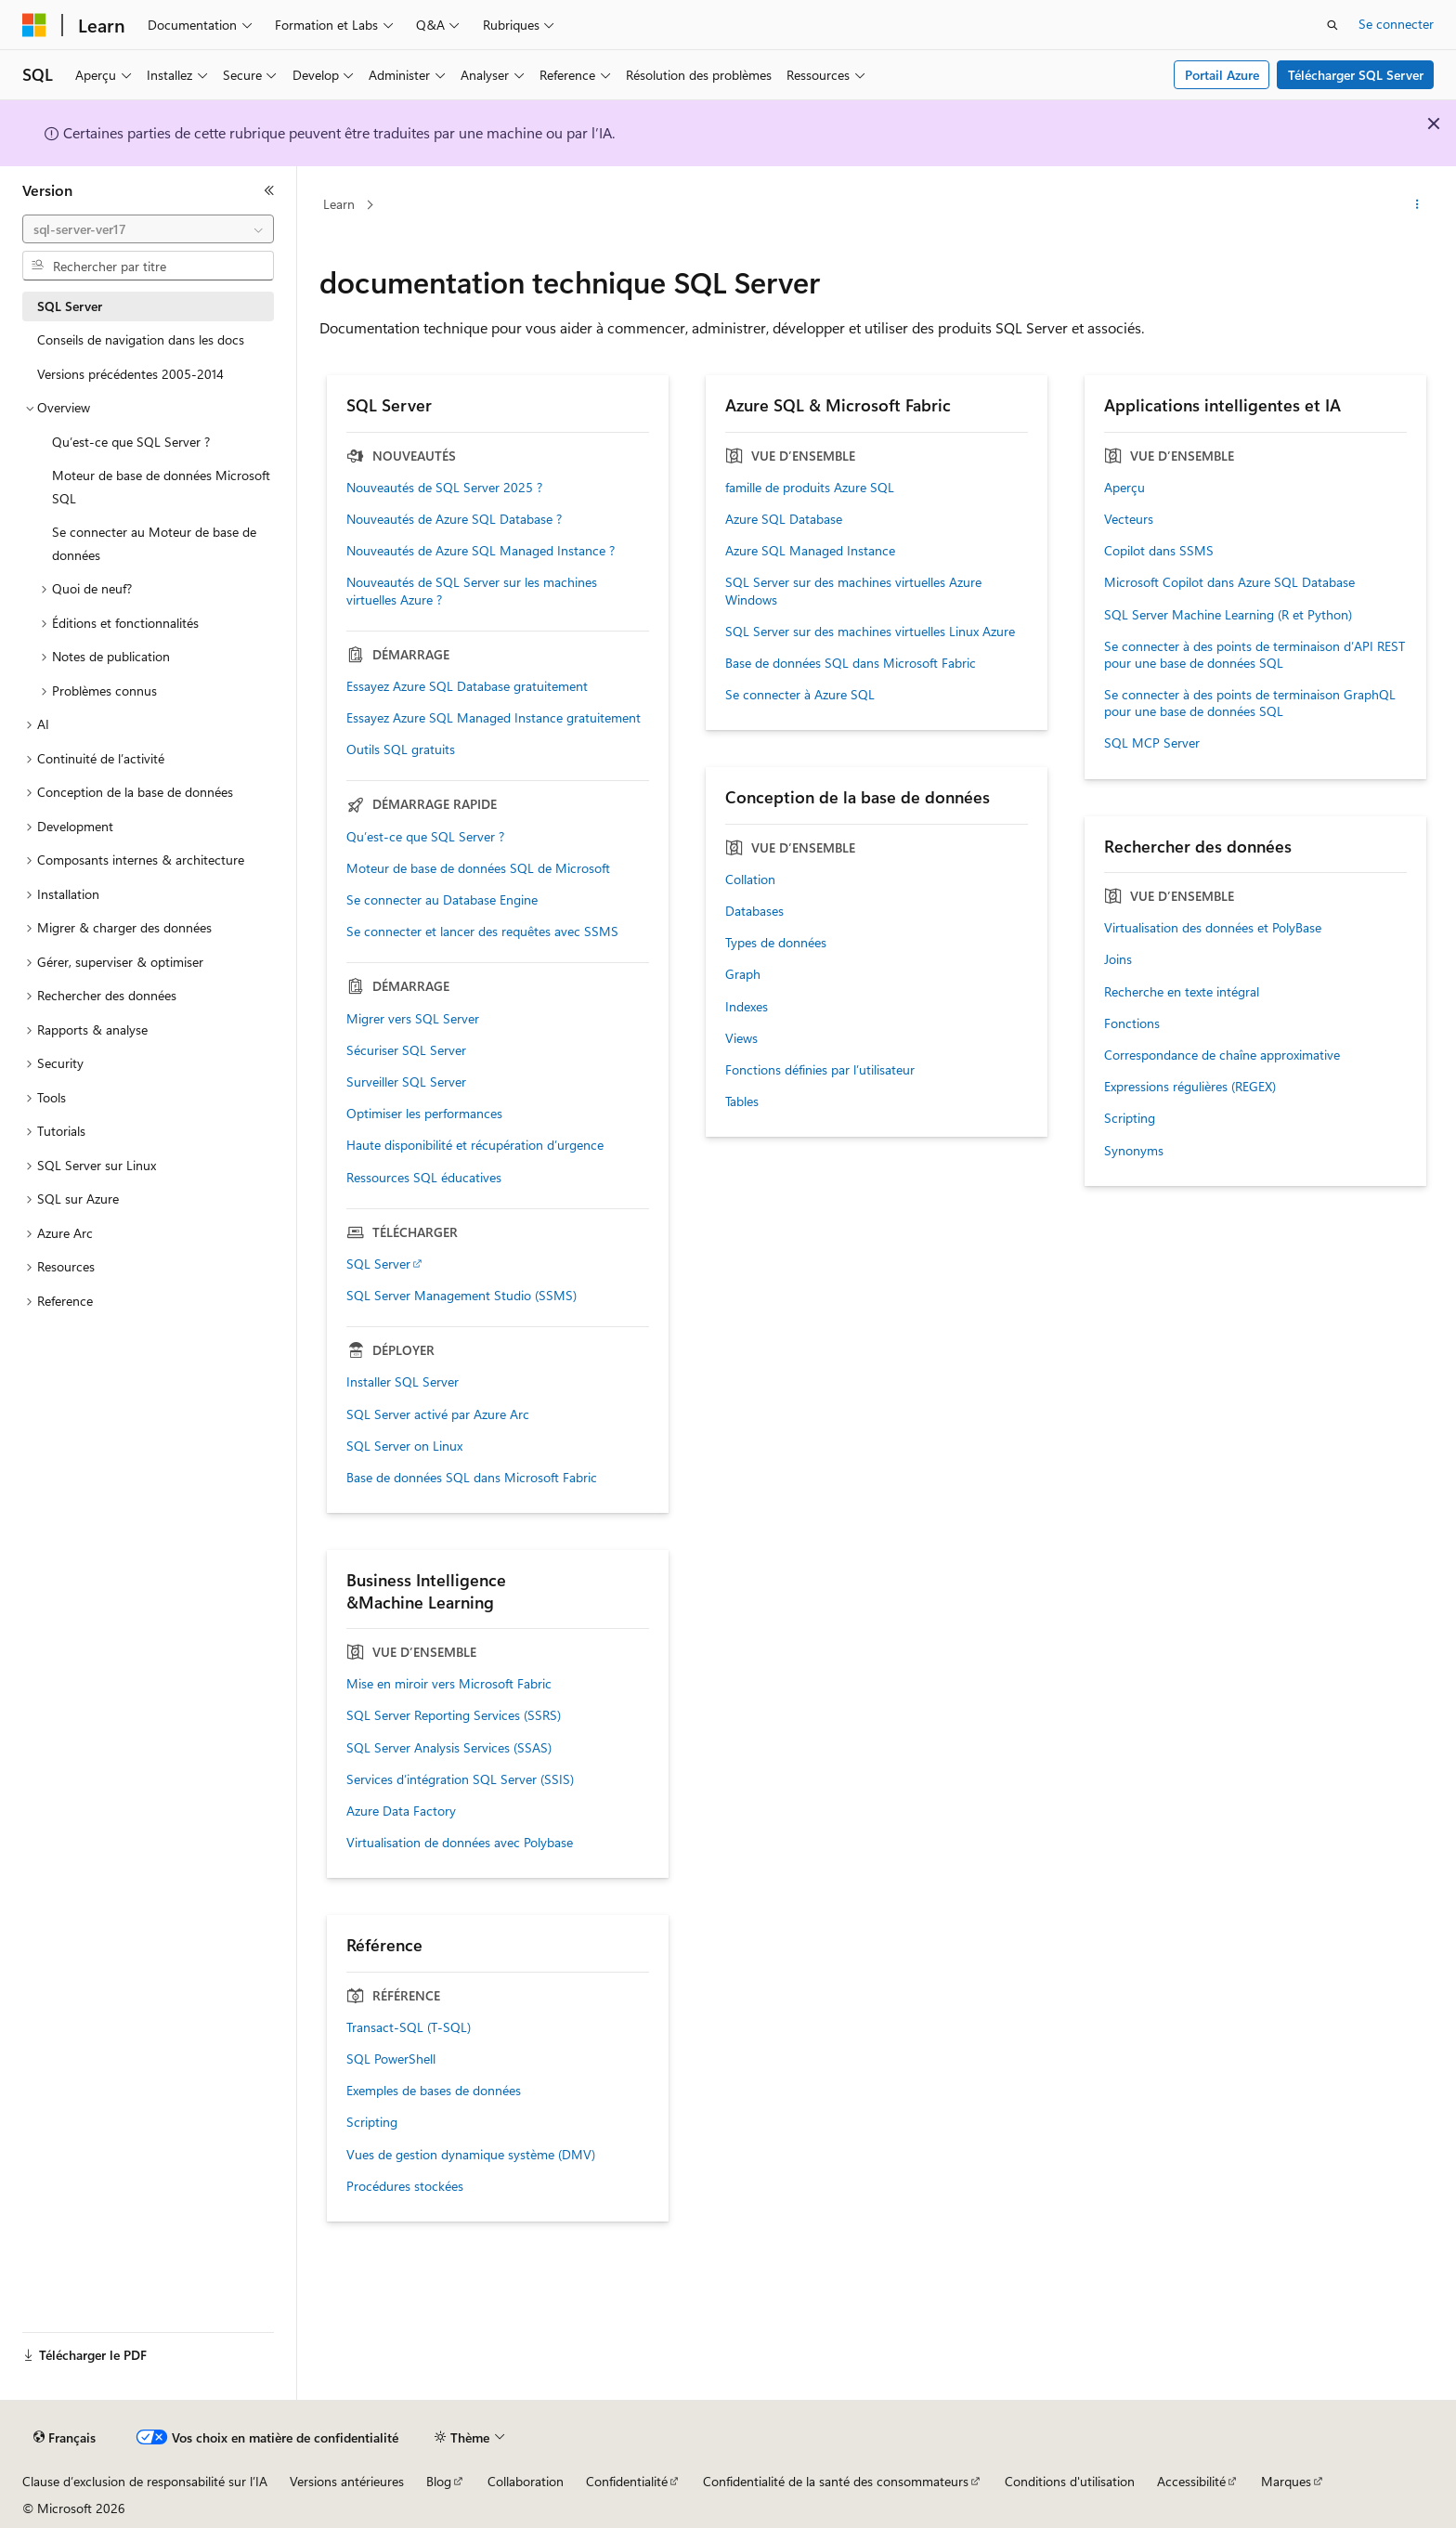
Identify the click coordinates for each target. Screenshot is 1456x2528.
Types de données (775, 942)
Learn (339, 204)
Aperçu (1124, 487)
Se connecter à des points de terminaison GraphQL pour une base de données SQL (1250, 703)
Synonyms (1134, 1150)
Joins (1118, 959)
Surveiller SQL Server (406, 1082)
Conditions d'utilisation (1070, 2481)
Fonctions (1132, 1023)
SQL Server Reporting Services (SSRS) (453, 1715)
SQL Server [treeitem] (69, 306)
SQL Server (378, 1264)
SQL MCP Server (1152, 743)
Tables (742, 1101)
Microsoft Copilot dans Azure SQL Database (1229, 582)
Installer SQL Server (402, 1382)
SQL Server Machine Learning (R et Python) (1228, 614)
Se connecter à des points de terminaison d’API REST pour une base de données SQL (1254, 654)
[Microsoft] (34, 25)
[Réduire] (269, 190)
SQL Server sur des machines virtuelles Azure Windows (853, 590)
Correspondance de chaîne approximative (1222, 1055)
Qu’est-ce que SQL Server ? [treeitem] (131, 441)
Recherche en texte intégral (1181, 992)
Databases (754, 911)
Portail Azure (1222, 75)
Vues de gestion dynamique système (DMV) (470, 2154)
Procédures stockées (404, 2186)
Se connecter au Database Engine (442, 900)
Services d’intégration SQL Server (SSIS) (460, 1779)
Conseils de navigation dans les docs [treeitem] (140, 339)
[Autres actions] (1417, 205)
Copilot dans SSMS (1159, 550)
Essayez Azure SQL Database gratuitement (467, 686)
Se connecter (1396, 24)
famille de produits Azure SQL (809, 487)
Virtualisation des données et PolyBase (1212, 927)
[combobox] (148, 229)
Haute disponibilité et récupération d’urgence (475, 1145)
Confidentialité (627, 2481)
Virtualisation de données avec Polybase (459, 1842)
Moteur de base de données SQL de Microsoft (478, 868)
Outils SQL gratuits (400, 749)
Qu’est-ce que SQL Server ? (425, 836)
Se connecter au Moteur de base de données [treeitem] (154, 543)
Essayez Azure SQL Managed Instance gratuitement (493, 718)
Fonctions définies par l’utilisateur (820, 1070)
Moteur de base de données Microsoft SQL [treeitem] (161, 486)
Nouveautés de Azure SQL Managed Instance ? (480, 550)
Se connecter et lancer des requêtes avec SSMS (482, 931)
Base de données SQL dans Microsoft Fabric (471, 1477)
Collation (750, 879)
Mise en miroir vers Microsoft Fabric (449, 1683)
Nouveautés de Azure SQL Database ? (454, 519)
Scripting (1129, 1118)
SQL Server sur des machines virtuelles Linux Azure (870, 631)
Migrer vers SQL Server (412, 1018)
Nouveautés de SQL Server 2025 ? (444, 487)
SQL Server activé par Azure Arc (437, 1414)
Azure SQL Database (783, 519)
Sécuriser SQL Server (406, 1050)
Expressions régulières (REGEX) (1190, 1086)
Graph (742, 974)
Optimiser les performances (424, 1113)
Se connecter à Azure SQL (800, 694)
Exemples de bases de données (433, 2090)
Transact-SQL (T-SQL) (408, 2027)
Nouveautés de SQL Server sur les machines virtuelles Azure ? (471, 590)
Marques (1286, 2481)
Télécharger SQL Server (1356, 75)
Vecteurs (1128, 519)
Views (741, 1038)
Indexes (746, 1006)
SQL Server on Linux (404, 1446)
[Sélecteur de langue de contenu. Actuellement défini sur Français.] (64, 2438)
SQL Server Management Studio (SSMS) (461, 1295)
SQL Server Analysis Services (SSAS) (449, 1748)
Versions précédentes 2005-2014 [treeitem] (130, 374)
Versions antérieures (347, 2481)
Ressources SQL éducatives (423, 1177)
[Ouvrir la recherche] (1332, 25)
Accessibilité (1191, 2481)
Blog (438, 2481)
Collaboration (526, 2481)
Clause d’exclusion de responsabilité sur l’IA (144, 2481)
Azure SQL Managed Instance (810, 550)
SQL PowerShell (391, 2059)
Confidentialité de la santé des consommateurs (835, 2481)
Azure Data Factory (401, 1811)
